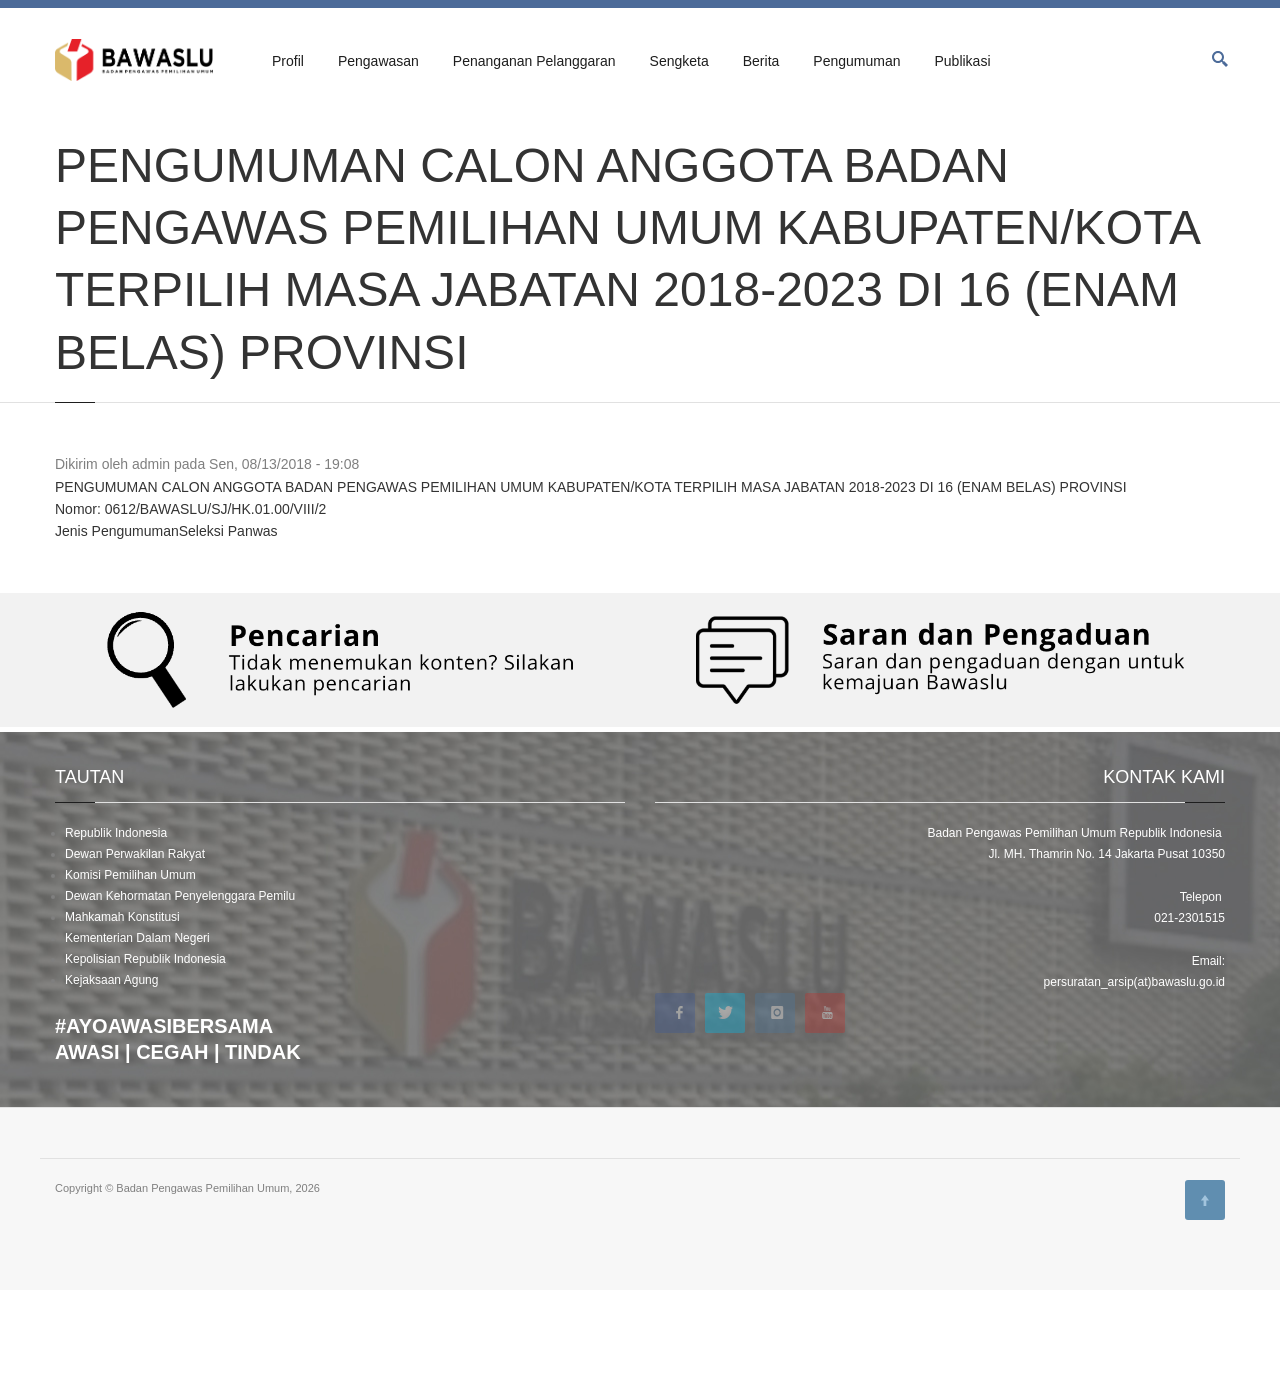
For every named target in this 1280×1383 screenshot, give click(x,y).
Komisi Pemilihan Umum (130, 968)
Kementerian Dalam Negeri (137, 1031)
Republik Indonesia (116, 926)
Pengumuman (856, 61)
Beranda (76, 132)
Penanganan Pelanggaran (534, 61)
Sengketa (679, 61)
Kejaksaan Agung (111, 1073)
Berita (761, 61)
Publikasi (962, 61)
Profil (288, 61)
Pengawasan (378, 61)
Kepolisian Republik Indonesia (145, 1052)
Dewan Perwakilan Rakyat (135, 947)
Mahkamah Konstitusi (122, 1010)
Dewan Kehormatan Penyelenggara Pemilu (180, 989)
